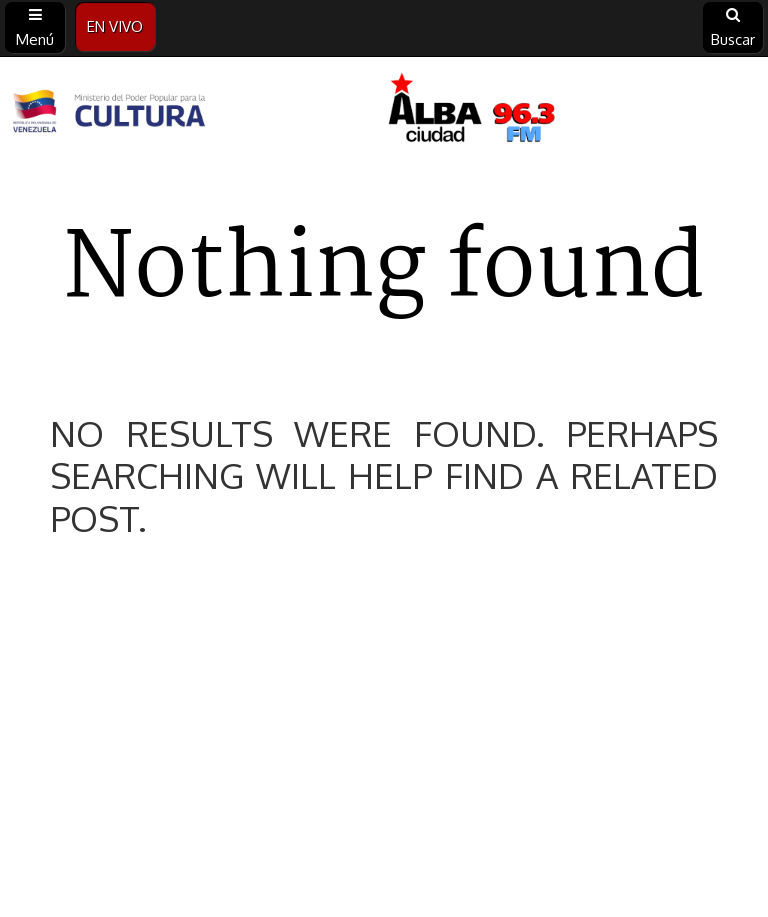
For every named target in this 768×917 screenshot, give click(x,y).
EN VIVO (115, 26)
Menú (35, 28)
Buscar (733, 28)
